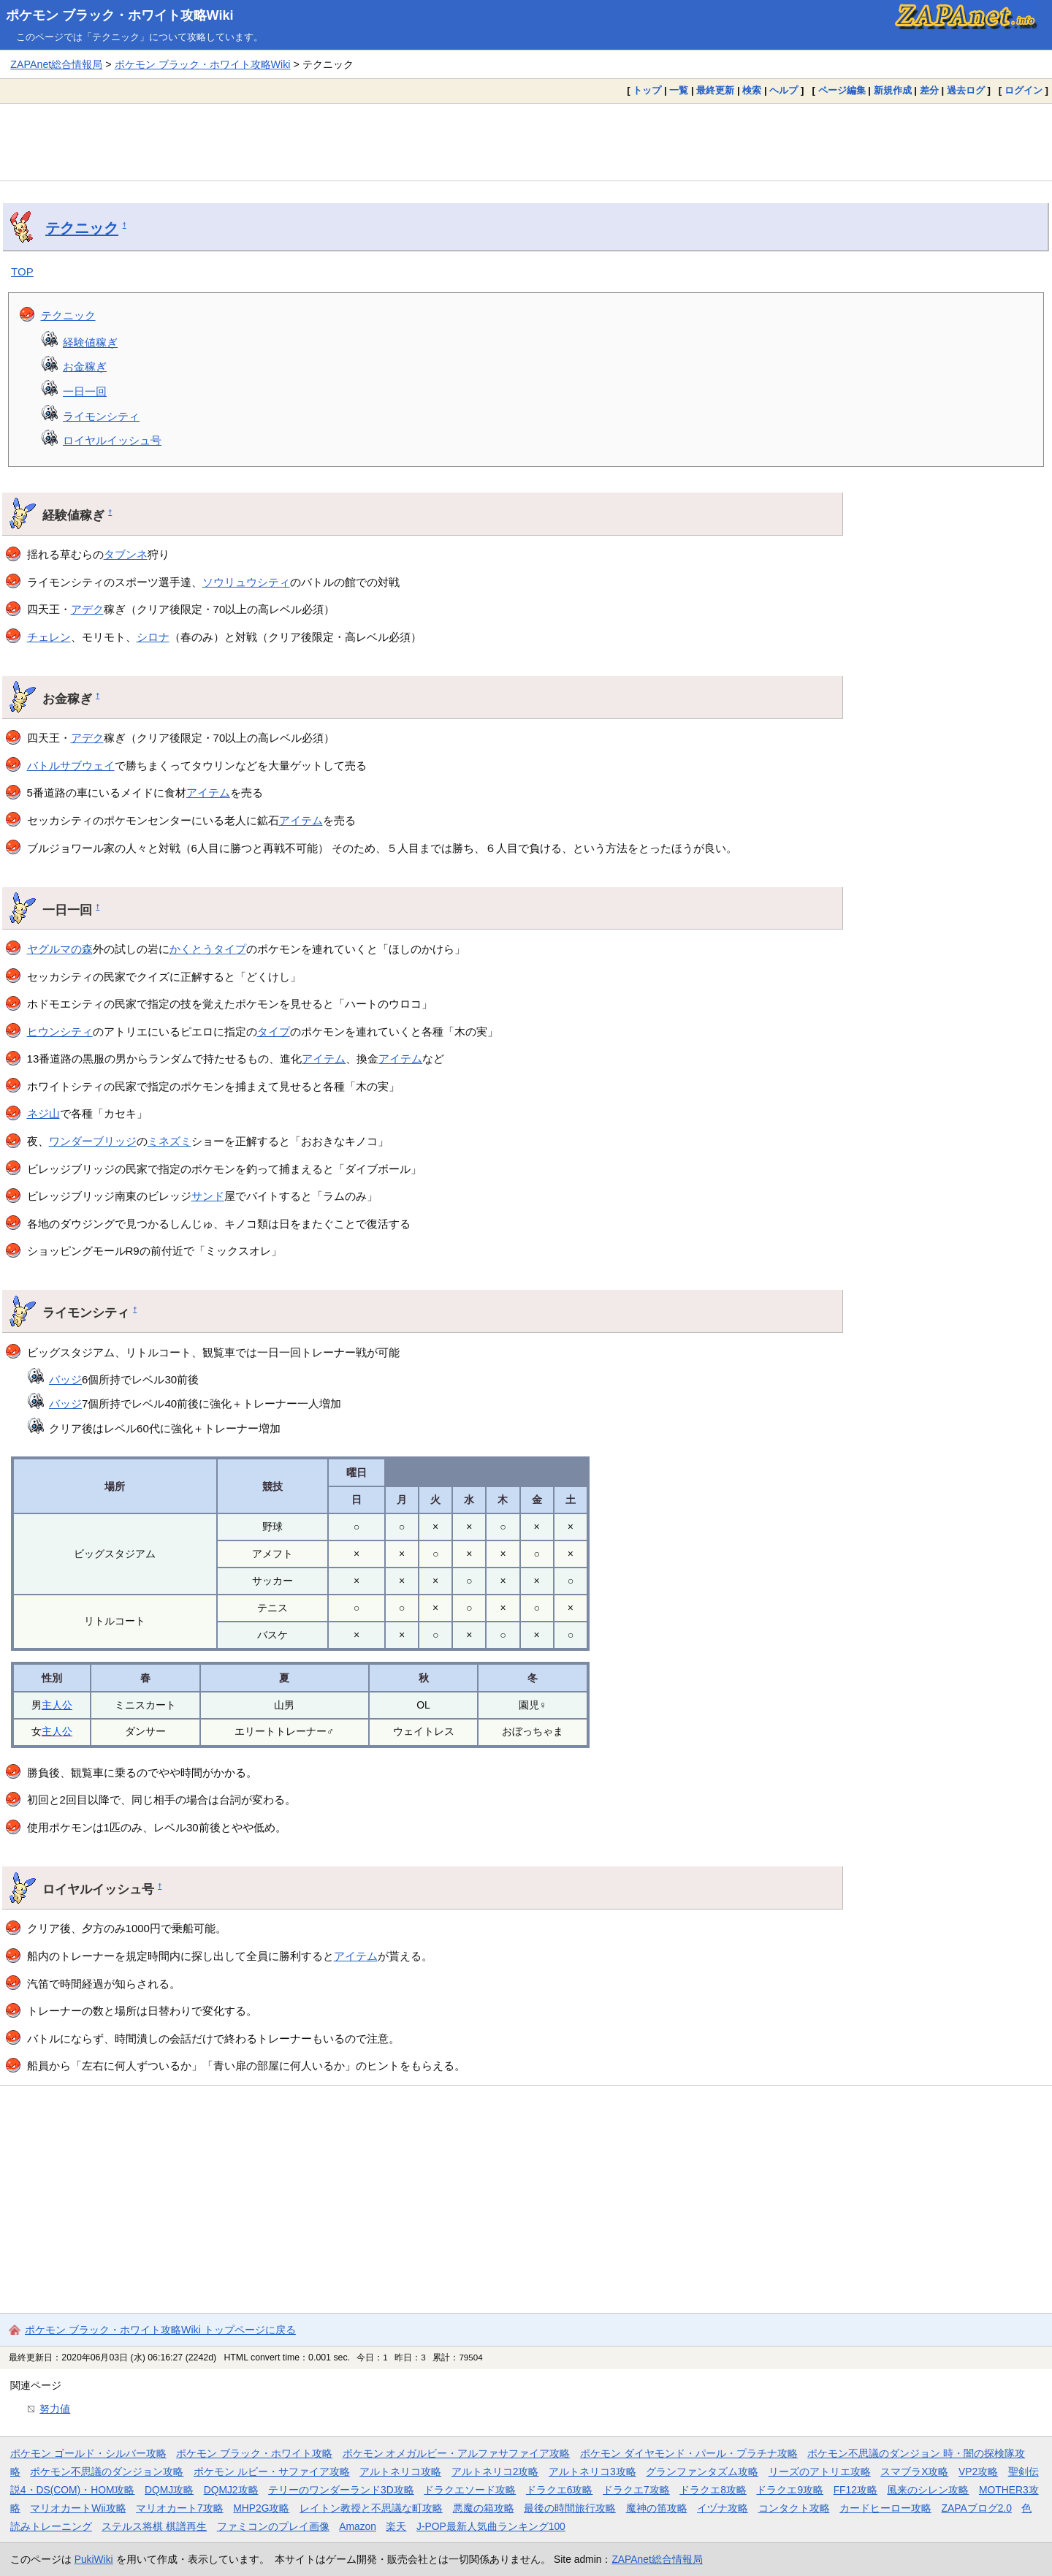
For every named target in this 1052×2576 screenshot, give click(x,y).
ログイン (1024, 90)
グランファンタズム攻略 (702, 2471)
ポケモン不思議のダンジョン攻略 (106, 2471)
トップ (647, 90)
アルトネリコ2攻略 (495, 2471)
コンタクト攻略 (794, 2508)
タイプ (273, 1031)
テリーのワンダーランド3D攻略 (341, 2490)
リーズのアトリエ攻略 (820, 2471)
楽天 (396, 2526)
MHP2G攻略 (261, 2508)
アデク (87, 609)
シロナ (153, 637)
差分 (929, 90)
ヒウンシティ (60, 1031)
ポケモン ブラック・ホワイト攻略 (254, 2453)
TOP (22, 271)
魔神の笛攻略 (656, 2508)
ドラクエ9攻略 (789, 2490)
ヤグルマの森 (60, 949)
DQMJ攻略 (169, 2490)
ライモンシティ (101, 416)
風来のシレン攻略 (928, 2490)
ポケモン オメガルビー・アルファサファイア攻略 (457, 2453)
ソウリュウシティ (246, 582)
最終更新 (715, 90)
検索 (751, 90)
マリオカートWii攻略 (78, 2508)
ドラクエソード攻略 (470, 2490)
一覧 (678, 90)
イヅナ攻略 (722, 2508)
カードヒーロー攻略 (885, 2508)
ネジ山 (43, 1113)
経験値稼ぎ (90, 342)
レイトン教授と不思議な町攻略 (371, 2508)
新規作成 (893, 90)
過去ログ (966, 90)
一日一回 (85, 391)
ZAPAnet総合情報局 (56, 64)
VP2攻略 (978, 2471)
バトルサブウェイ (71, 765)
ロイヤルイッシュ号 (112, 440)
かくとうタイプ (207, 949)
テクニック (81, 228)
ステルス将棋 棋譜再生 (154, 2526)
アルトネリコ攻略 (400, 2471)
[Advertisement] (526, 142)
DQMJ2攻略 (231, 2490)
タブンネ (126, 554)
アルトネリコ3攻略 (592, 2471)
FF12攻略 (855, 2490)
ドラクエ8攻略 (713, 2490)
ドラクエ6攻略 (559, 2490)
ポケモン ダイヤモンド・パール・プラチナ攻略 (689, 2453)
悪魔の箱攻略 (483, 2508)
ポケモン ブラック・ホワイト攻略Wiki (120, 15)
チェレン (49, 637)
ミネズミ (169, 1141)
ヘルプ (783, 90)
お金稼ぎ (85, 366)
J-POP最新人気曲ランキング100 (490, 2526)
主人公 (57, 1705)
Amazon (357, 2526)
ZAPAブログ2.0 (977, 2508)
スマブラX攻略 (914, 2471)
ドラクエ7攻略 (636, 2490)
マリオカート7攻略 (180, 2508)
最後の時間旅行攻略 (570, 2508)
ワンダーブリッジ (93, 1141)
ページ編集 (842, 90)
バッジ (65, 1379)
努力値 (54, 2408)
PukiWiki (94, 2559)
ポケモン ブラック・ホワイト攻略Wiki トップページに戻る (160, 2330)
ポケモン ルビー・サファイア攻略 (272, 2471)
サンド (207, 1196)
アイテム (208, 792)
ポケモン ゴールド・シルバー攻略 (88, 2453)
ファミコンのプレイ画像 (273, 2526)
